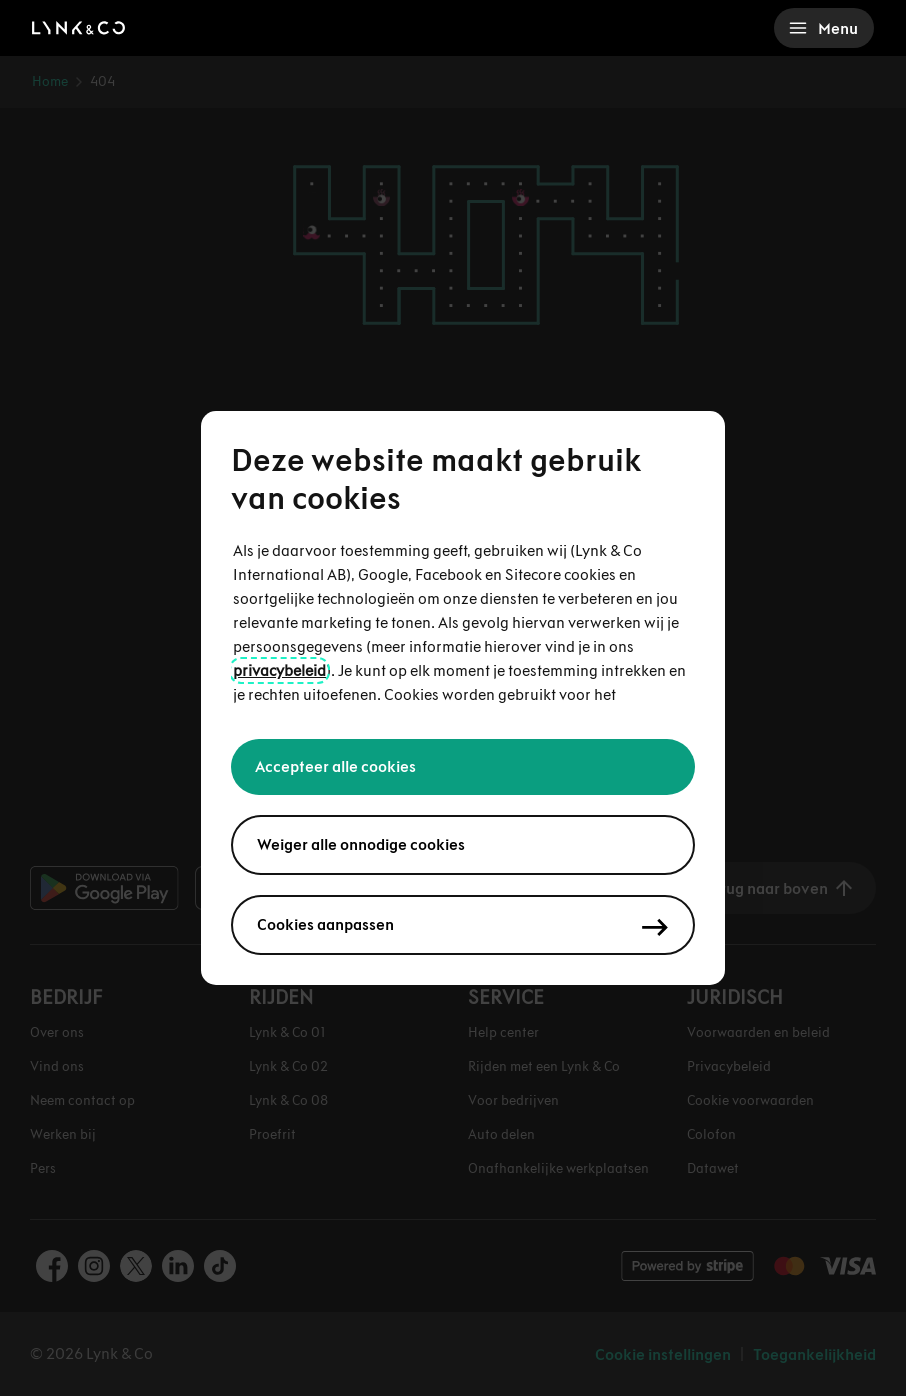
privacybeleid (279, 670)
